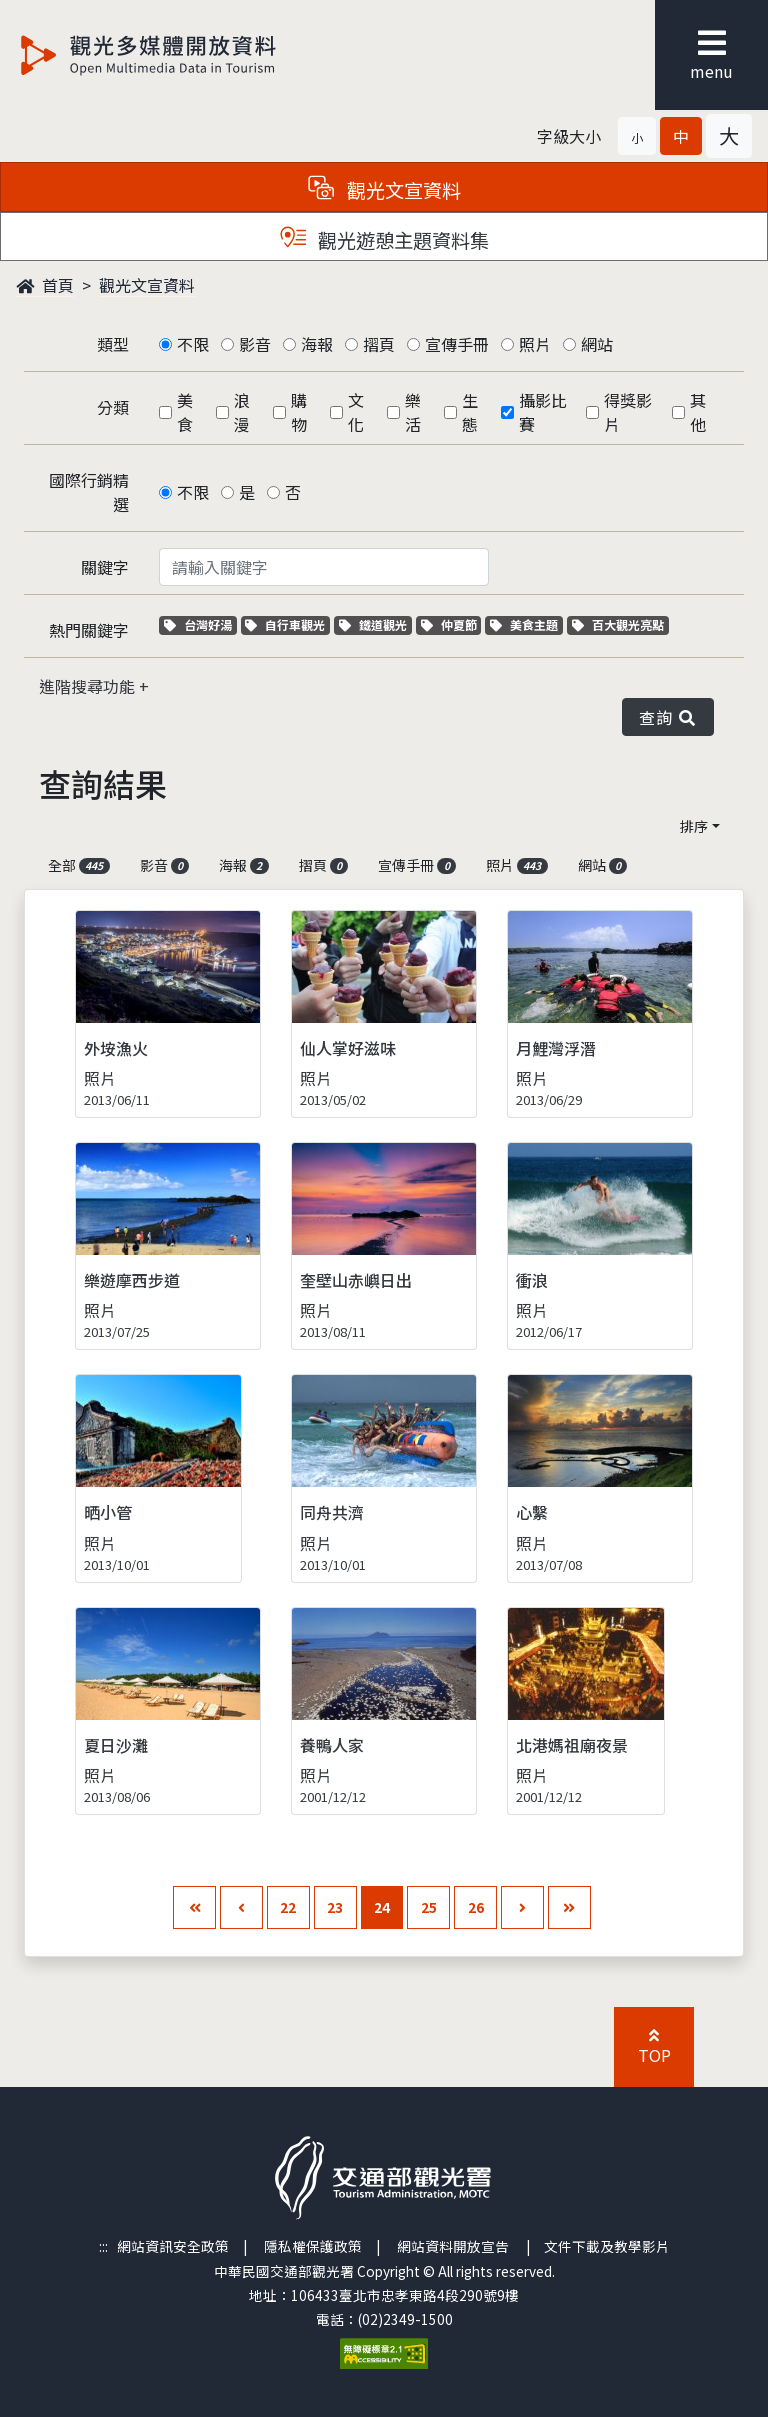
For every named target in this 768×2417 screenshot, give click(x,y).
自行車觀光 (285, 624)
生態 (470, 412)
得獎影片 (628, 412)
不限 (193, 344)
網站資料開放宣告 (453, 2246)
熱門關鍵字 (89, 630)
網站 (597, 344)
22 (288, 1907)
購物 (299, 412)
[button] (637, 136)
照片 (535, 344)
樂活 (413, 412)
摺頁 (379, 344)
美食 (185, 412)
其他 (698, 412)
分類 (113, 407)
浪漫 (242, 412)
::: (103, 2246)
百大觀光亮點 (618, 624)
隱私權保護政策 (313, 2246)
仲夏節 (451, 624)
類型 (113, 344)
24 (382, 1907)
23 (335, 1907)
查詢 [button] (668, 717)
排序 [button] (694, 826)
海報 (317, 344)
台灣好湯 (200, 624)
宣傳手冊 (457, 344)
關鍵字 (105, 567)
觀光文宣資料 (147, 285)
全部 (79, 865)
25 (429, 1907)
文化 (356, 412)
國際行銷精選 (89, 492)
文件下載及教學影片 (607, 2246)
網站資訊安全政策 (173, 2246)
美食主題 (526, 624)
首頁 (45, 285)
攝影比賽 (543, 412)
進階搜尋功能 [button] (89, 686)
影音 (255, 344)
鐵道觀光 (375, 624)
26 (476, 1907)
